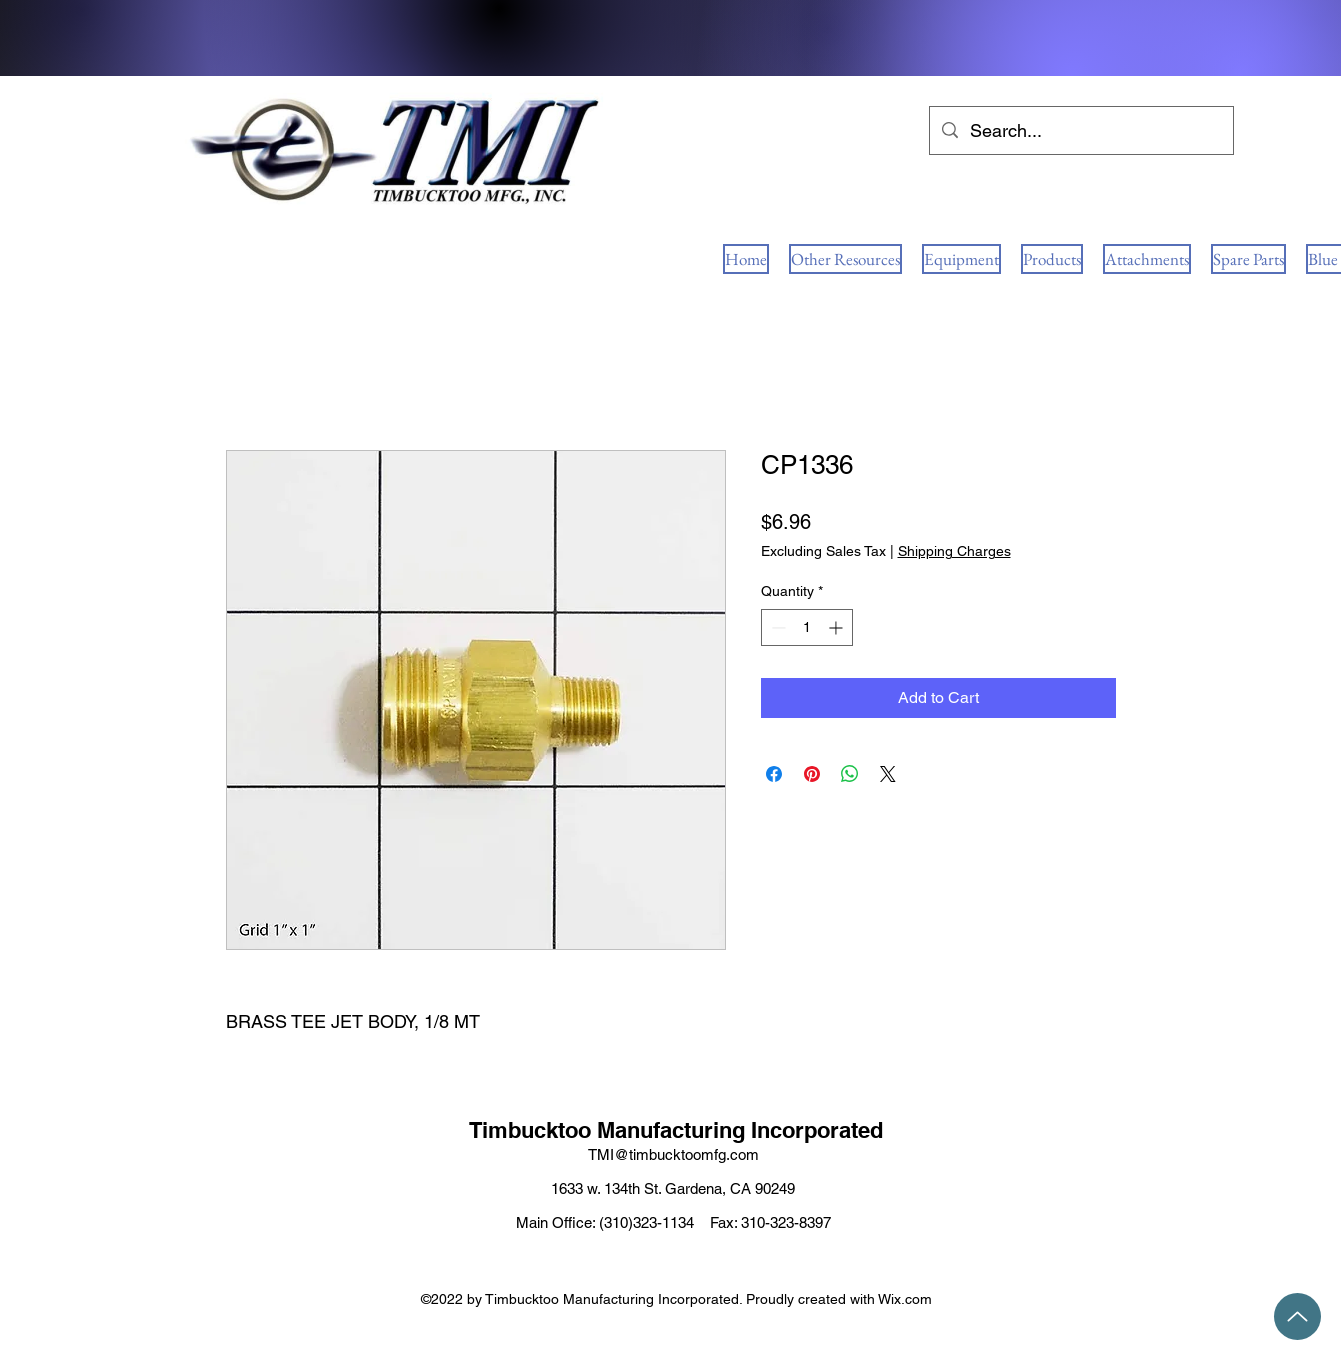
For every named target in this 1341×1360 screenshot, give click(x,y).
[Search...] (1080, 131)
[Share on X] (888, 774)
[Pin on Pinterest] (812, 774)
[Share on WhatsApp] (850, 774)
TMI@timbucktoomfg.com (673, 1154)
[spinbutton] (807, 627)
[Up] (1297, 1316)
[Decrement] (776, 627)
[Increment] (837, 627)
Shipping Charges (954, 551)
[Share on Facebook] (774, 774)
